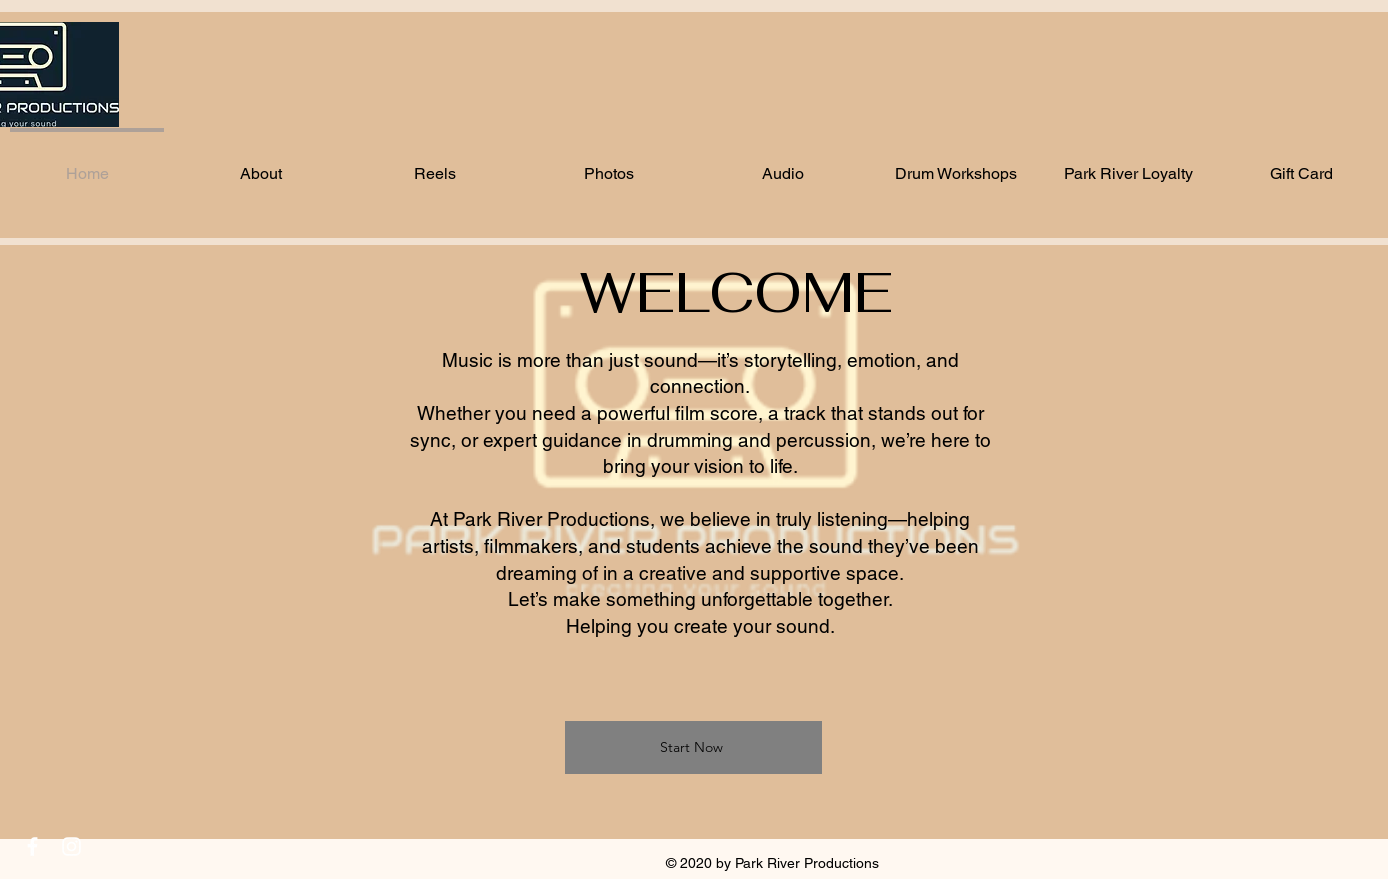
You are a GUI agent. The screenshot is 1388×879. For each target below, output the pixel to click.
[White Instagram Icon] (71, 846)
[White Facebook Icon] (32, 846)
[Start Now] (693, 747)
